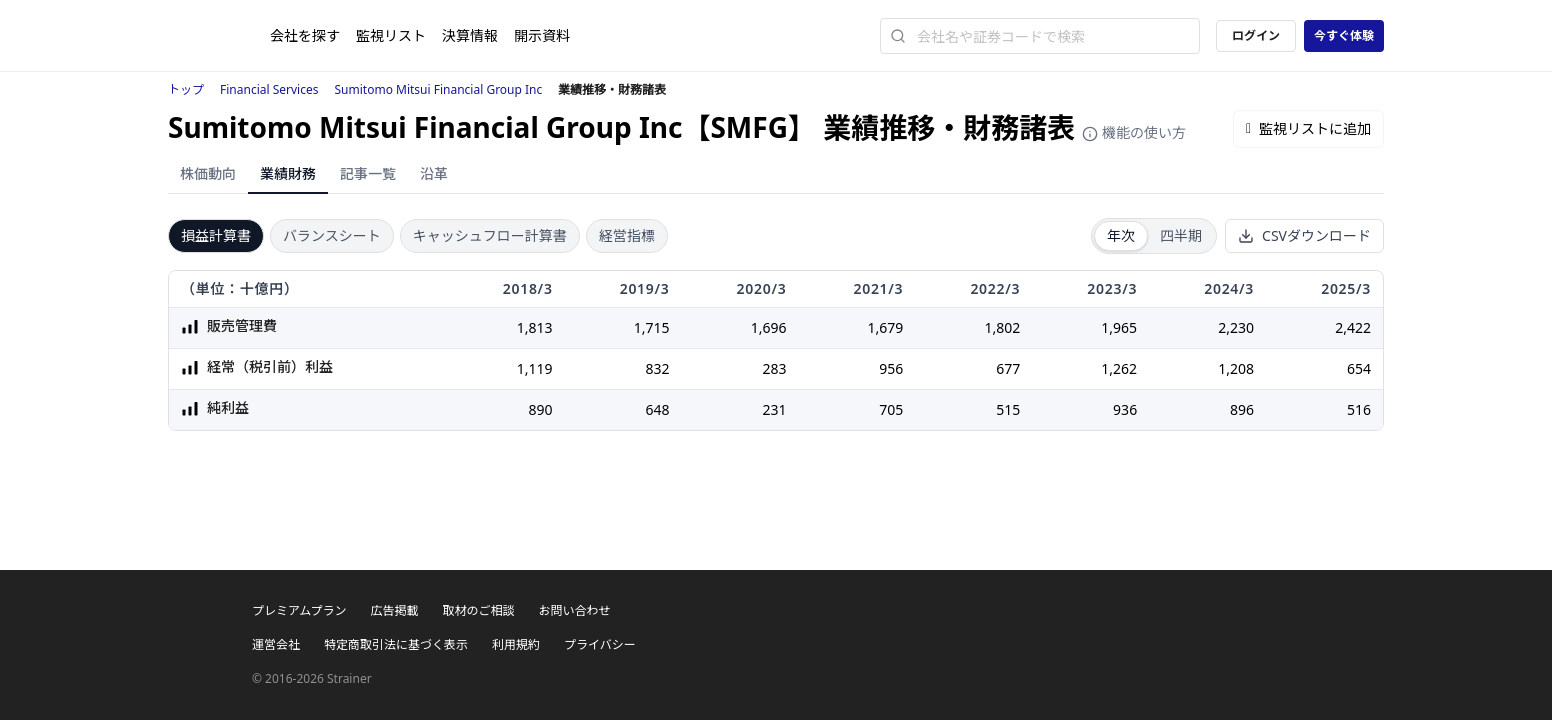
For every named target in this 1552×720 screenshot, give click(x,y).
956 (891, 368)
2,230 (1236, 327)
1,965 (1119, 327)
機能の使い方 (1134, 132)
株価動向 (208, 173)
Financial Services (269, 89)
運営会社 (276, 644)
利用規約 (516, 644)
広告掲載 (394, 610)
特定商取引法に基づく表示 (396, 644)
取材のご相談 (478, 610)
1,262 (1119, 368)
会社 (305, 35)
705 (891, 409)
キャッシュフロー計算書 (490, 235)
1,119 (535, 368)
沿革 (434, 173)
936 (1125, 409)
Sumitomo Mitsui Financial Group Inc (439, 89)
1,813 (535, 327)
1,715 (652, 327)
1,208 (1236, 368)
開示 (542, 35)
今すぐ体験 (1344, 35)
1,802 (1002, 327)
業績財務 (288, 173)
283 (774, 368)
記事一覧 (368, 173)
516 (1359, 409)
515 (1008, 409)
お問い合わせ (574, 610)
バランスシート (332, 235)
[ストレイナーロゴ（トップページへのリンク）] (219, 36)
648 (657, 409)
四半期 (1181, 235)
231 (774, 409)
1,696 (769, 327)
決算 (470, 35)
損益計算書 (216, 235)
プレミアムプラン (299, 610)
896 (1242, 409)
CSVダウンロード (1304, 235)
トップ (186, 89)
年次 (1121, 235)
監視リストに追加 (1308, 128)
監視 (391, 35)
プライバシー (600, 644)
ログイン (1256, 35)
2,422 (1353, 327)
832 (657, 368)
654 (1359, 368)
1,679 (886, 327)
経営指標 (627, 235)
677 (1008, 368)
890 (541, 409)
